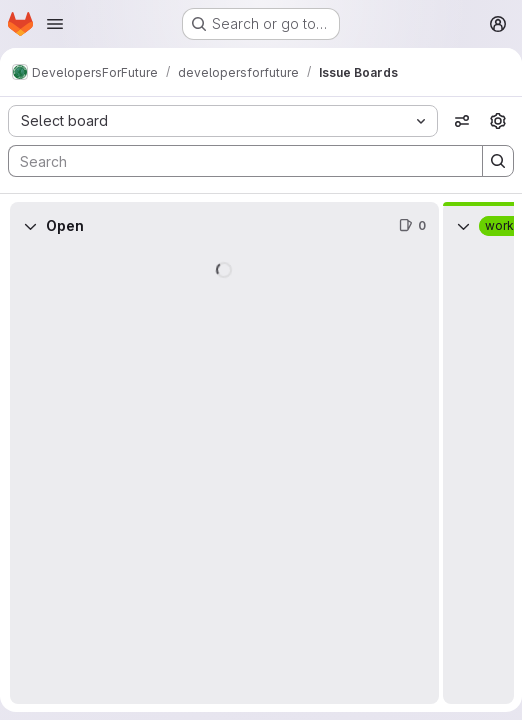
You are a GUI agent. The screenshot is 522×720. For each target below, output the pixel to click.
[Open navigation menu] (55, 24)
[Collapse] (30, 226)
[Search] (235, 161)
